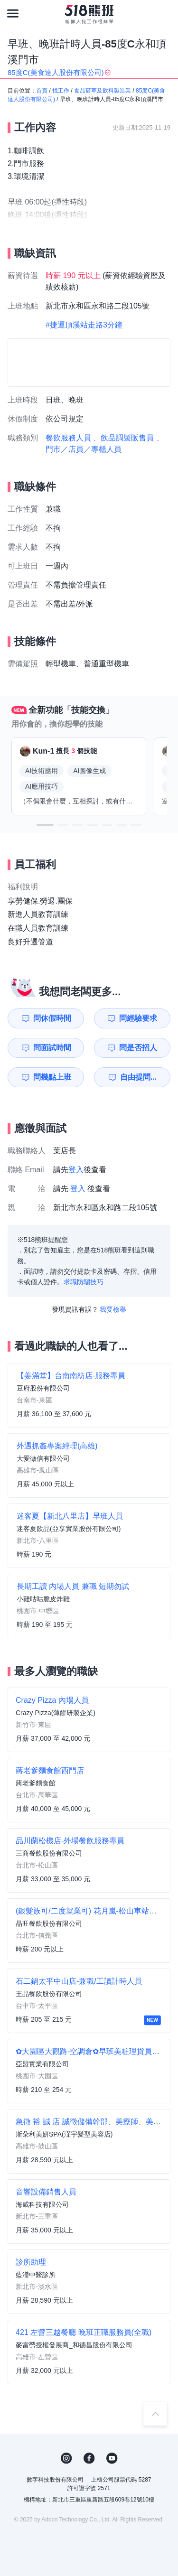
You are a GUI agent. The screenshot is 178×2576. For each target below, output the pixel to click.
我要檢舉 (113, 1309)
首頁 (41, 90)
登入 (76, 1170)
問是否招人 (138, 1048)
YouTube (112, 2458)
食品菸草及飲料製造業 (102, 90)
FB (89, 2458)
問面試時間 (52, 1048)
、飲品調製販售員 (123, 438)
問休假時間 (52, 1018)
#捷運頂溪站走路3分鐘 (84, 325)
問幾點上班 (52, 1077)
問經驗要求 (138, 1018)
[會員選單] (165, 13)
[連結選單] (13, 13)
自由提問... (138, 1077)
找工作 (60, 90)
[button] (45, 825)
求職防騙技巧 (83, 1282)
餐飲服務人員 (68, 438)
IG (66, 2458)
